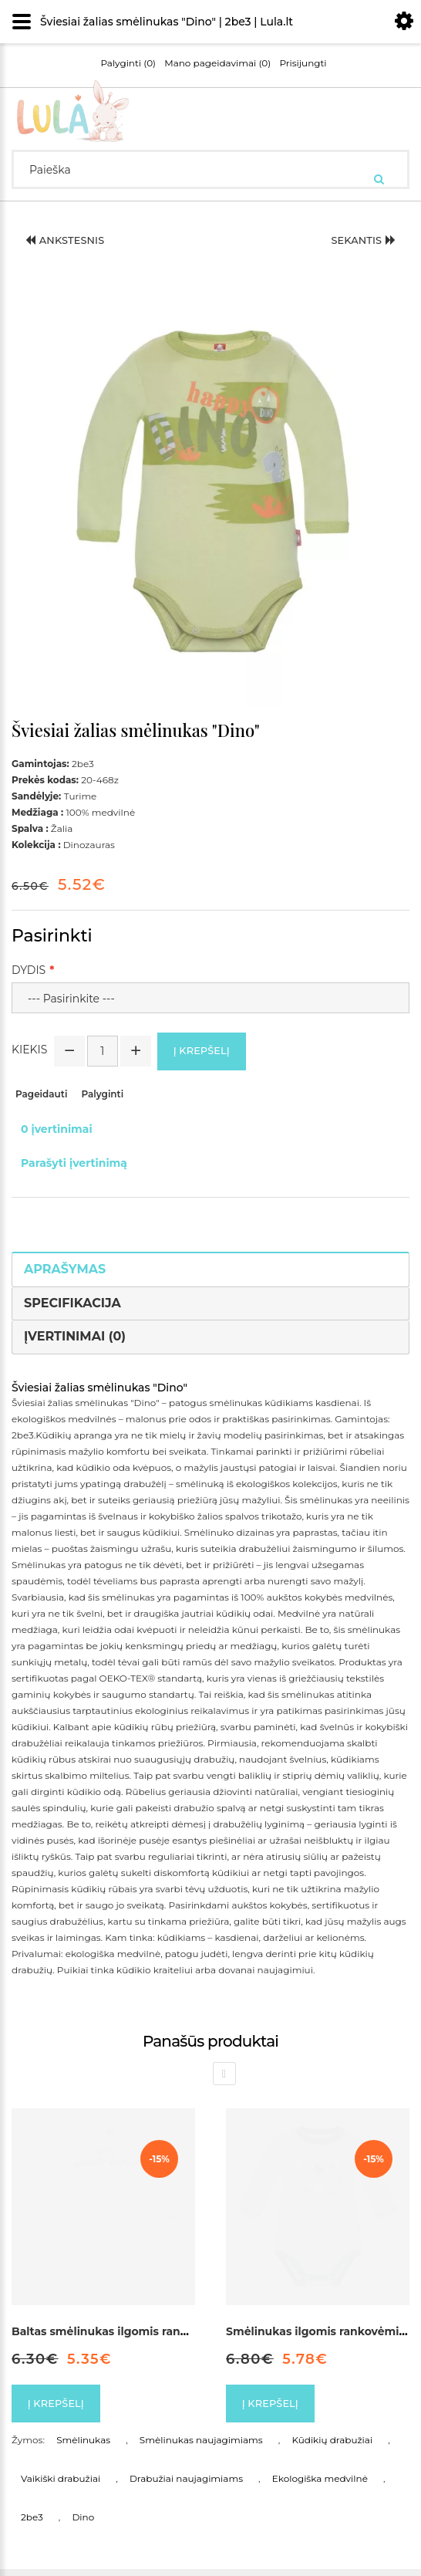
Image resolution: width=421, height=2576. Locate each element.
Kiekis (29, 1051)
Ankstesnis (70, 242)
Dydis (28, 970)
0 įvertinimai (57, 1132)
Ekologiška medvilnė (320, 2485)
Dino (83, 2524)
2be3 (32, 2524)
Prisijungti (302, 63)
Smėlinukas (83, 2447)
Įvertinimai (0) (75, 1339)
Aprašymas (65, 1272)
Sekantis (359, 242)
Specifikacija (72, 1306)
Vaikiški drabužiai (60, 2485)
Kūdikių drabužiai (331, 2447)
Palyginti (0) (128, 63)
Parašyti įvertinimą (74, 1166)
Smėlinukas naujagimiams (201, 2447)
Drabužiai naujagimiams (186, 2485)
